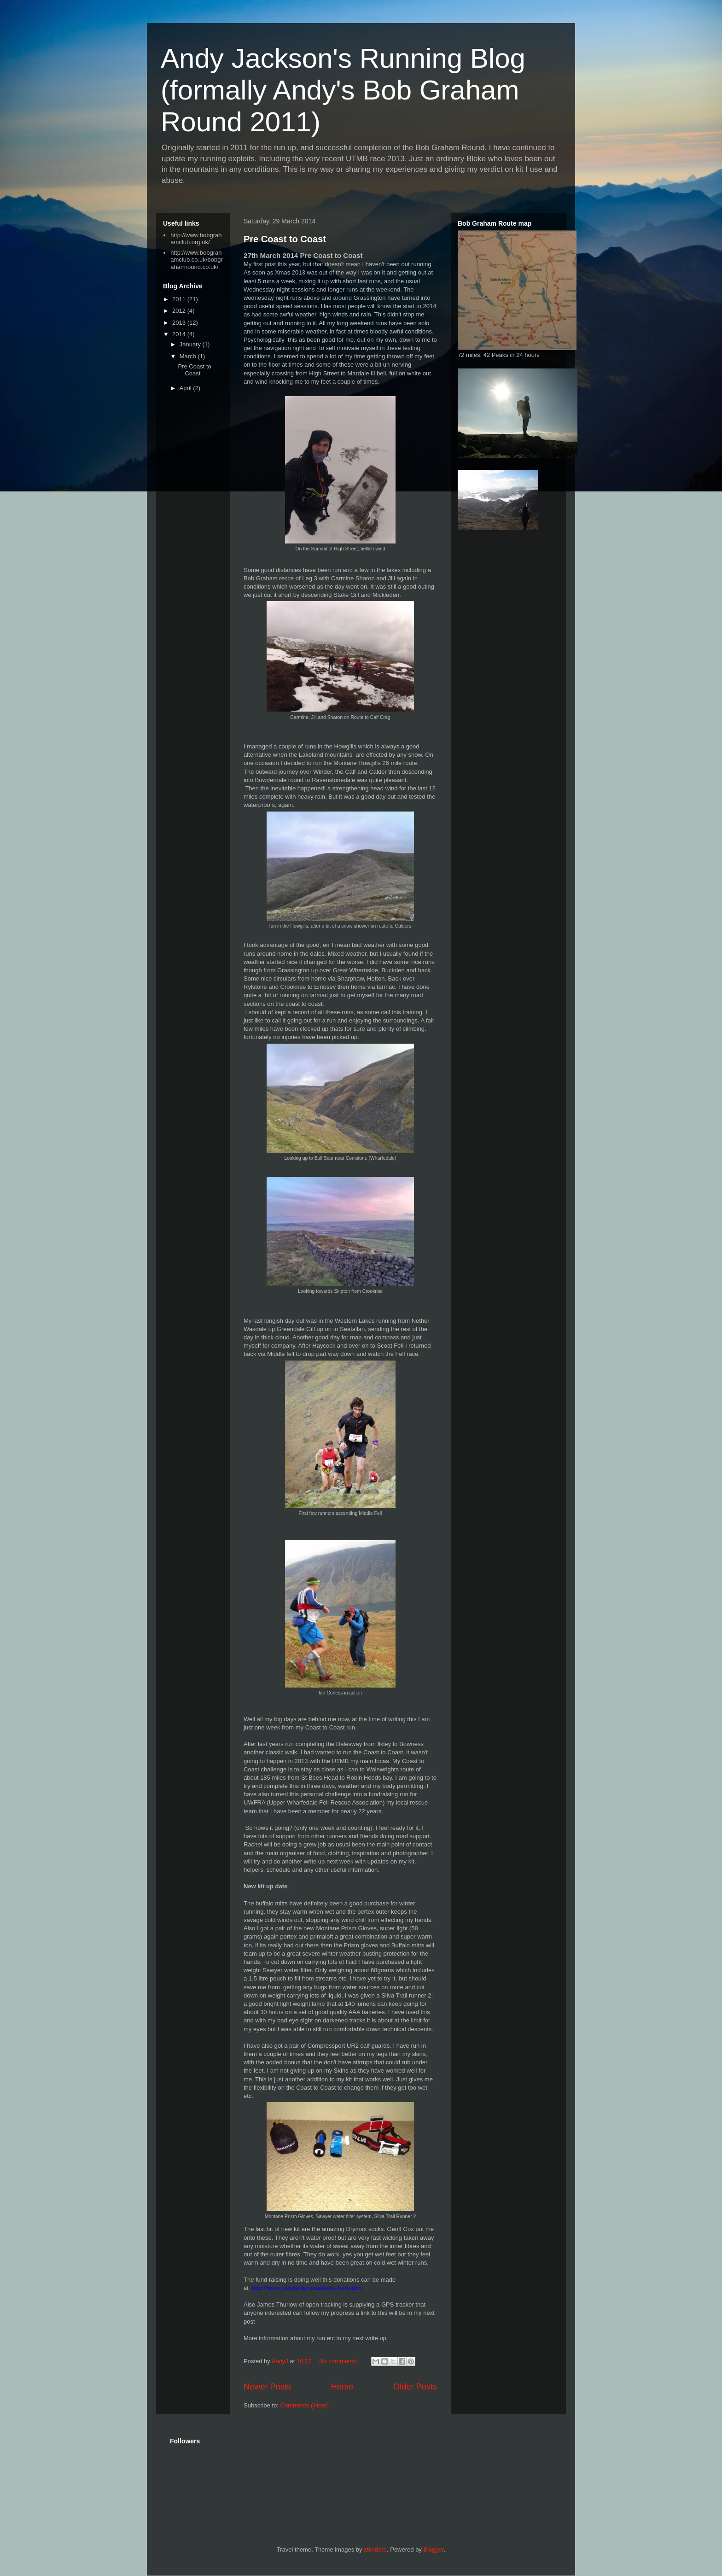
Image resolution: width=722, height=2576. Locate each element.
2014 (179, 334)
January (191, 344)
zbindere (375, 2549)
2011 (179, 299)
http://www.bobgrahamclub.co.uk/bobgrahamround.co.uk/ (196, 259)
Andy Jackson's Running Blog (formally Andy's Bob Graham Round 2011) (343, 90)
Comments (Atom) (304, 2405)
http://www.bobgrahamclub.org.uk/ (195, 239)
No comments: (339, 2361)
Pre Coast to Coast (285, 239)
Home (342, 2386)
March (189, 356)
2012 (179, 310)
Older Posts (415, 2386)
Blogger (433, 2549)
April (186, 388)
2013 (179, 322)
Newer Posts (267, 2386)
